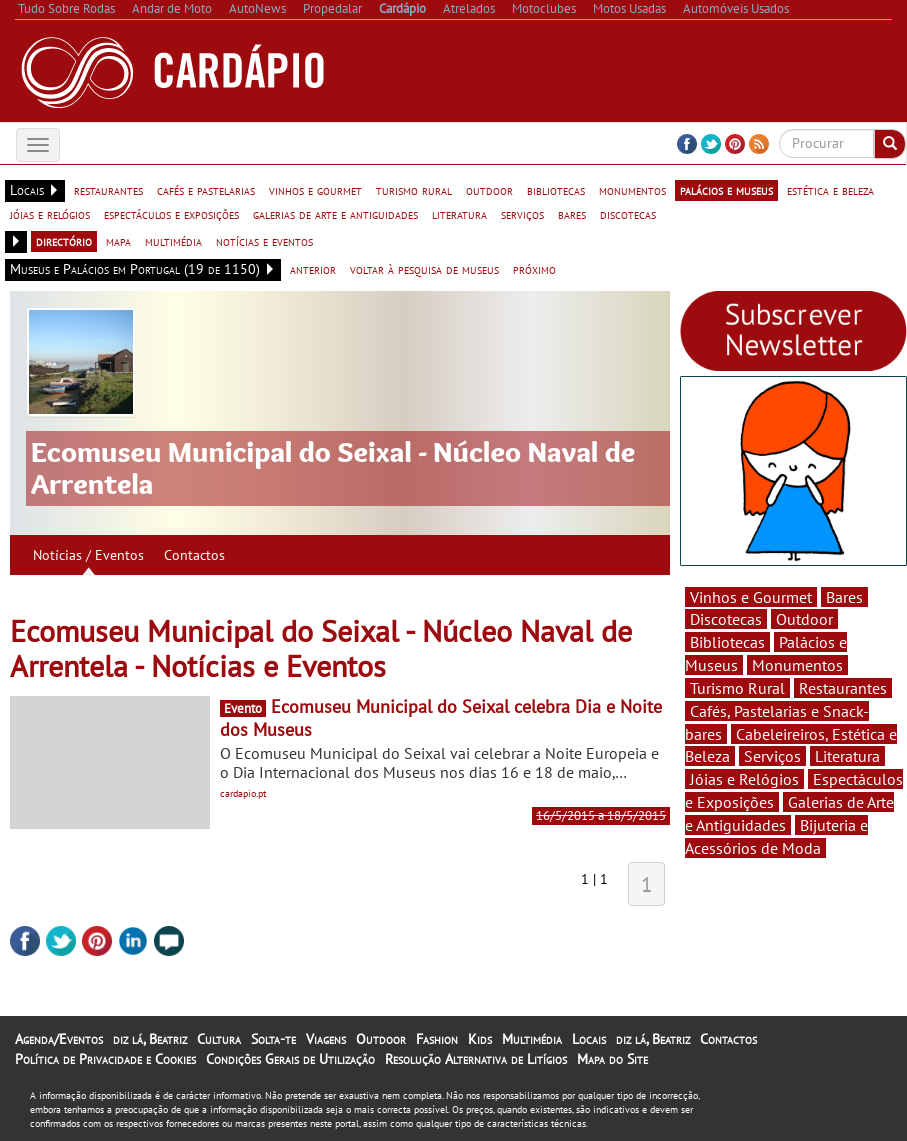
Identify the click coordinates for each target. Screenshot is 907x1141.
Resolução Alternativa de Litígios (476, 1059)
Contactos (194, 555)
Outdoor (804, 619)
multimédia (173, 241)
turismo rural (414, 190)
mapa (118, 241)
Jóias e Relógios (744, 779)
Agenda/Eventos (59, 1039)
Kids (480, 1039)
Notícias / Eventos (88, 555)
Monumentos (797, 665)
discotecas (628, 214)
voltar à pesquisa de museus (424, 269)
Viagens (326, 1039)
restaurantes (108, 190)
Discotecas (726, 619)
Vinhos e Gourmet (751, 597)
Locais (589, 1039)
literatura (459, 214)
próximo (534, 269)
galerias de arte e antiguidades (335, 214)
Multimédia (532, 1039)
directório (64, 241)
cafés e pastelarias (206, 190)
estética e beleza (830, 190)
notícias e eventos (264, 241)
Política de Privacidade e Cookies (105, 1059)
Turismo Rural (737, 688)
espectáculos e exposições (171, 214)
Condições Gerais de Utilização (290, 1059)
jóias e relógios (50, 214)
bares (572, 214)
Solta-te (273, 1039)
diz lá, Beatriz (150, 1039)
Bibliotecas (727, 642)
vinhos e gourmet (315, 190)
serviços (522, 214)
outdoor (489, 190)
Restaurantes (843, 688)
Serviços (772, 756)
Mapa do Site (612, 1059)
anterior (313, 269)
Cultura (219, 1039)
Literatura (847, 756)
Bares (844, 597)
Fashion (437, 1039)
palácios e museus (726, 190)
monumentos (632, 190)
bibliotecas (556, 190)
